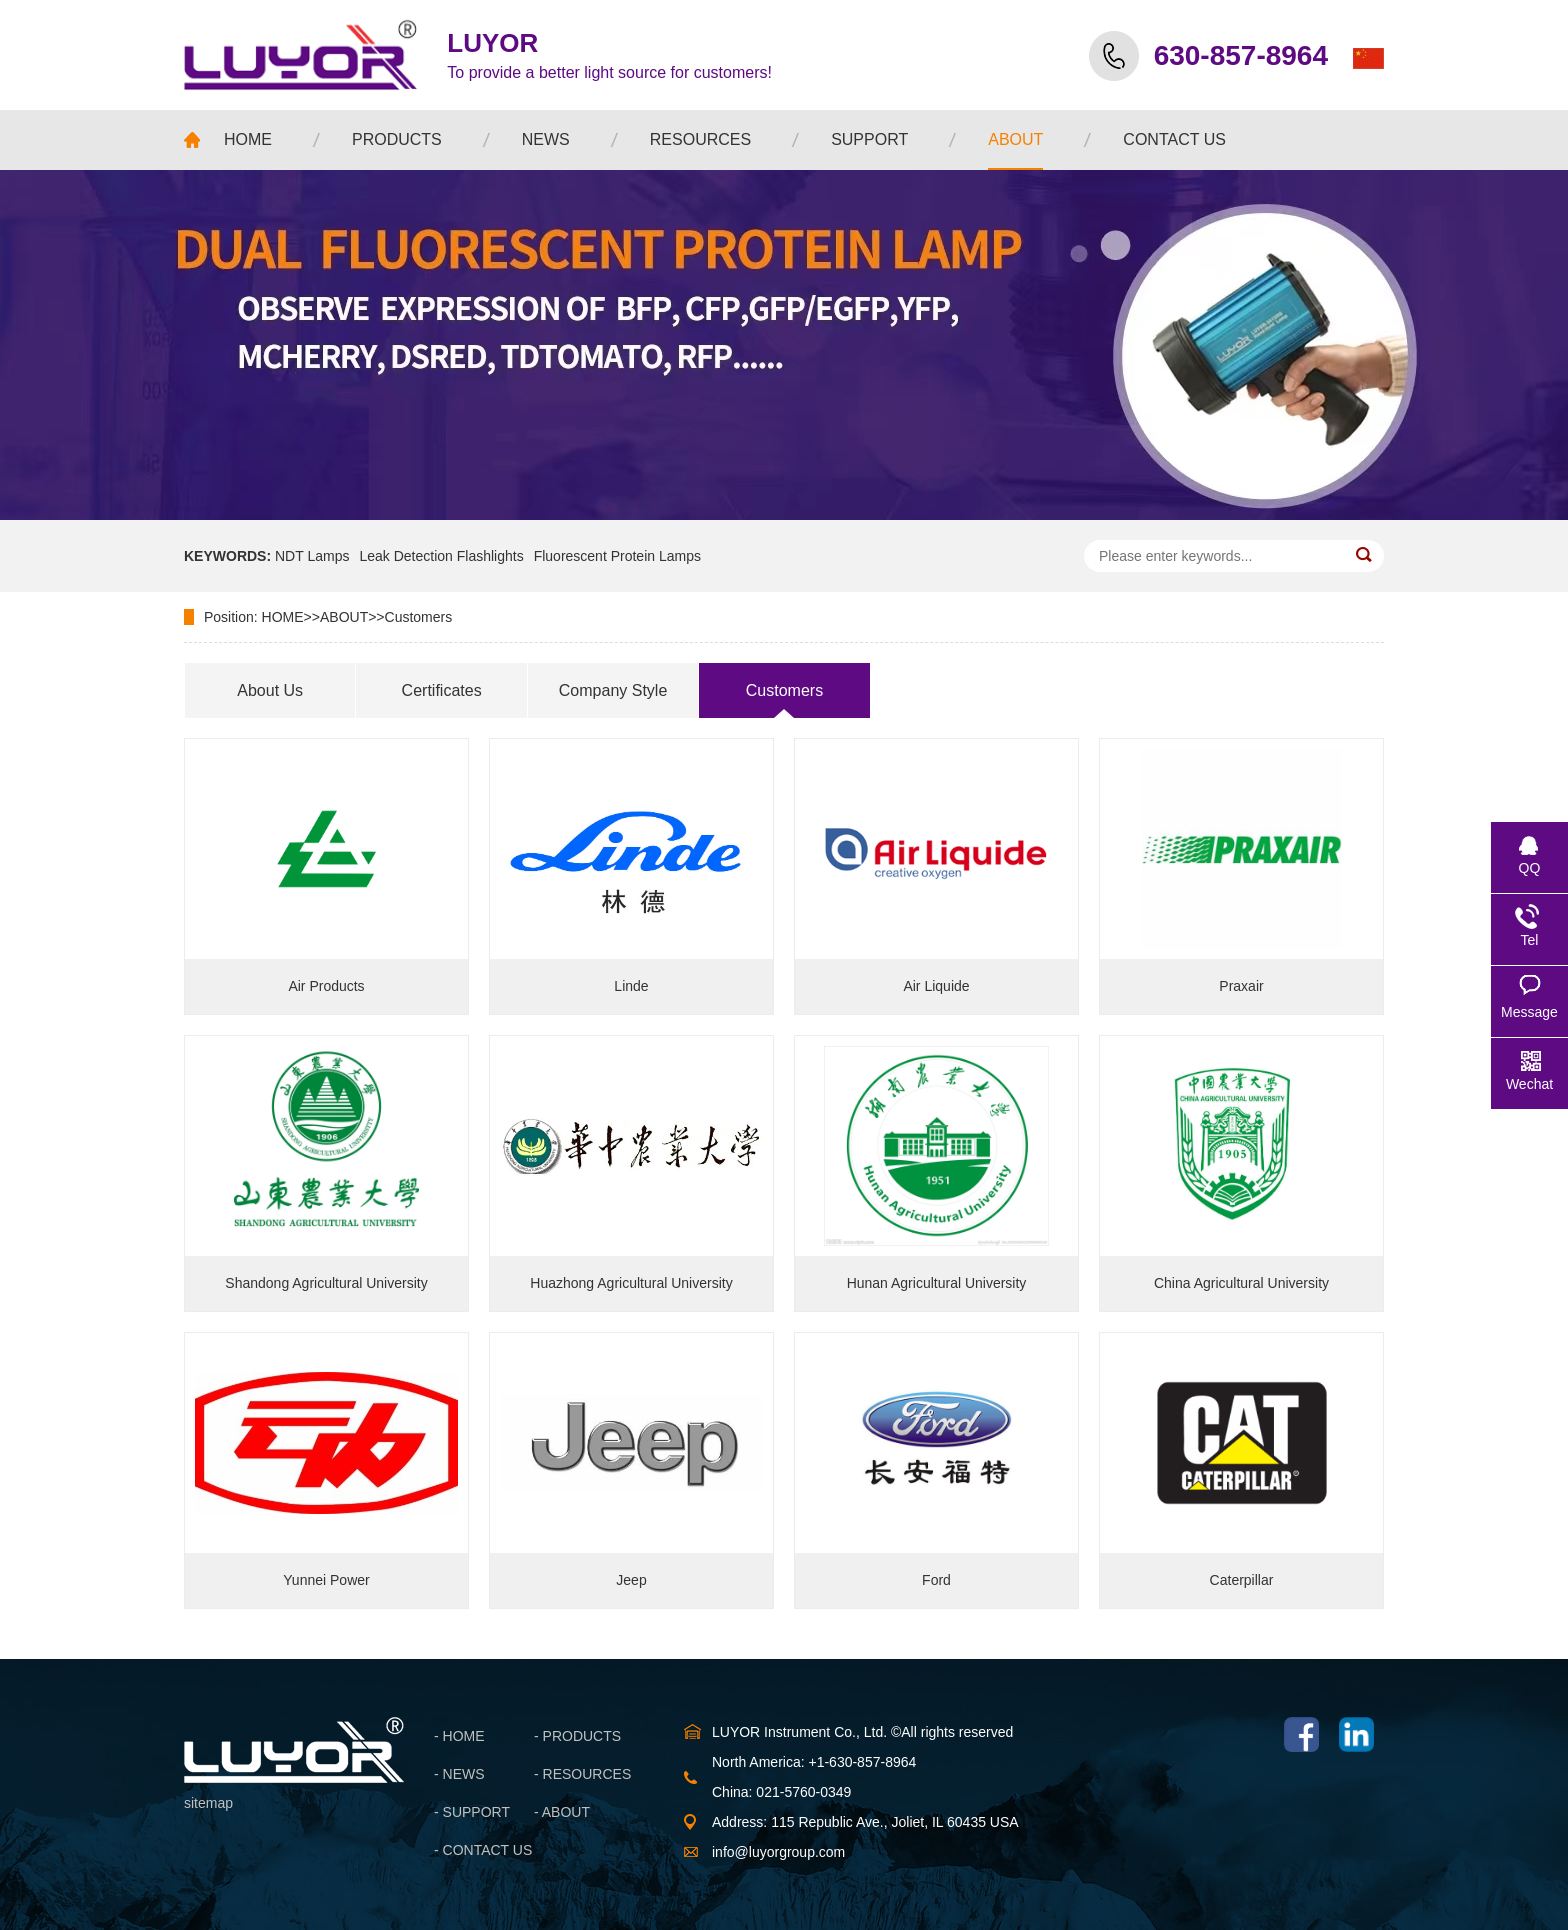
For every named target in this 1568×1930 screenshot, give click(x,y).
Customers (419, 617)
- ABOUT (562, 1812)
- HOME (459, 1736)
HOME (283, 617)
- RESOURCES (582, 1774)
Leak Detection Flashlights (441, 556)
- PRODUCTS (577, 1736)
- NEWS (459, 1774)
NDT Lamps (312, 556)
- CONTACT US (483, 1850)
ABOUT (344, 617)
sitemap (208, 1803)
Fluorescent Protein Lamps (617, 556)
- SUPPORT (472, 1812)
